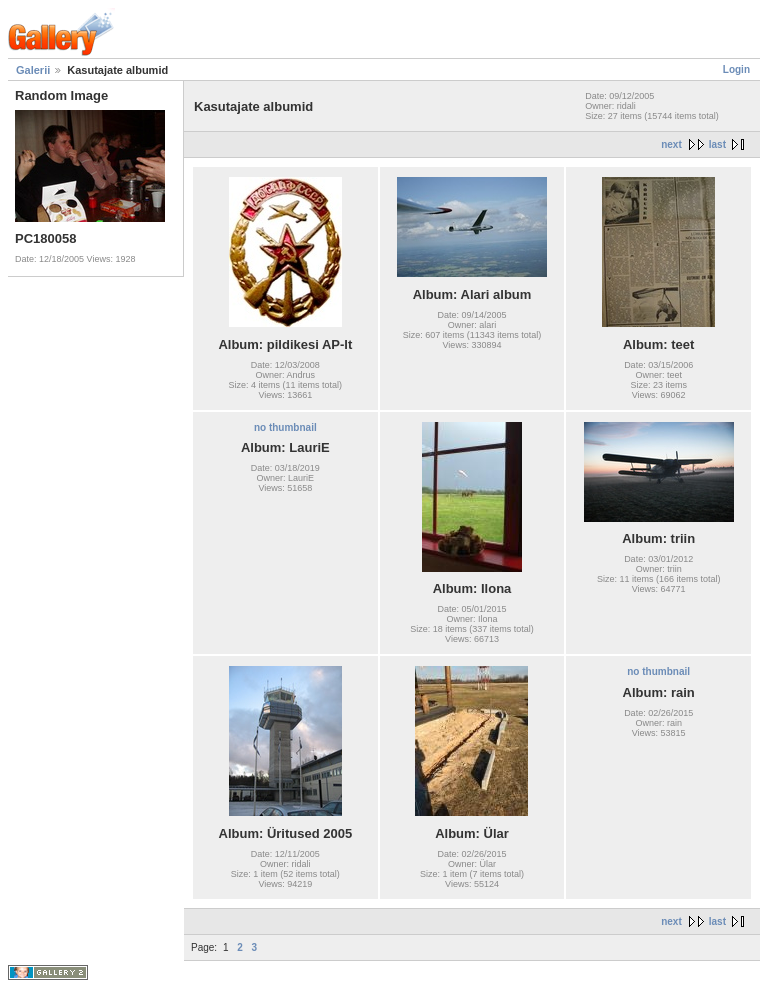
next (671, 144)
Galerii (33, 70)
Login (736, 69)
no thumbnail (285, 427)
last (717, 144)
